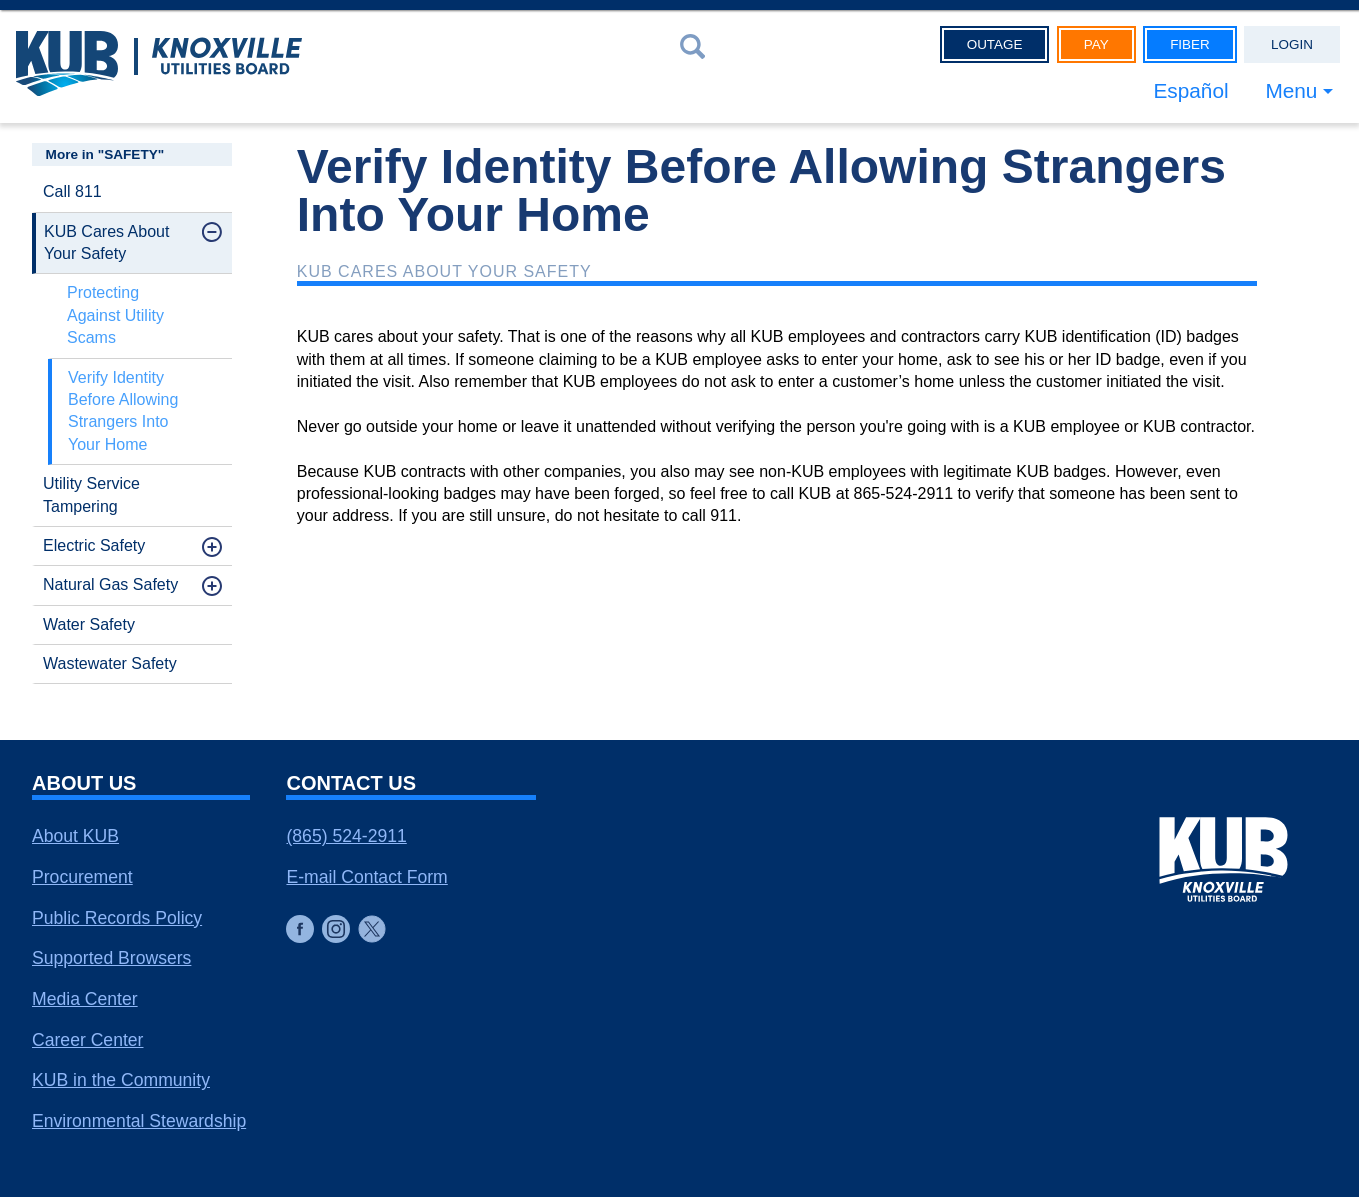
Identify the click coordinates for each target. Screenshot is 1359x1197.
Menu (1291, 90)
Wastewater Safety (110, 663)
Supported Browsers (111, 958)
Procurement (82, 877)
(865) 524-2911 (346, 836)
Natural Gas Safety (110, 584)
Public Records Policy (117, 918)
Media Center (85, 999)
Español (1190, 90)
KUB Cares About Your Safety (106, 242)
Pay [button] (1096, 44)
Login (1292, 44)
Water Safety (89, 624)
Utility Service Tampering (91, 494)
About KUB (75, 836)
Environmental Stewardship (139, 1121)
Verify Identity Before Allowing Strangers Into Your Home (123, 411)
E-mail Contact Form (366, 877)
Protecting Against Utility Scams (115, 315)
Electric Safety (94, 545)
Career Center (87, 1040)
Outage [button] (995, 44)
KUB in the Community (121, 1080)
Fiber (1190, 44)
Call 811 (72, 191)
